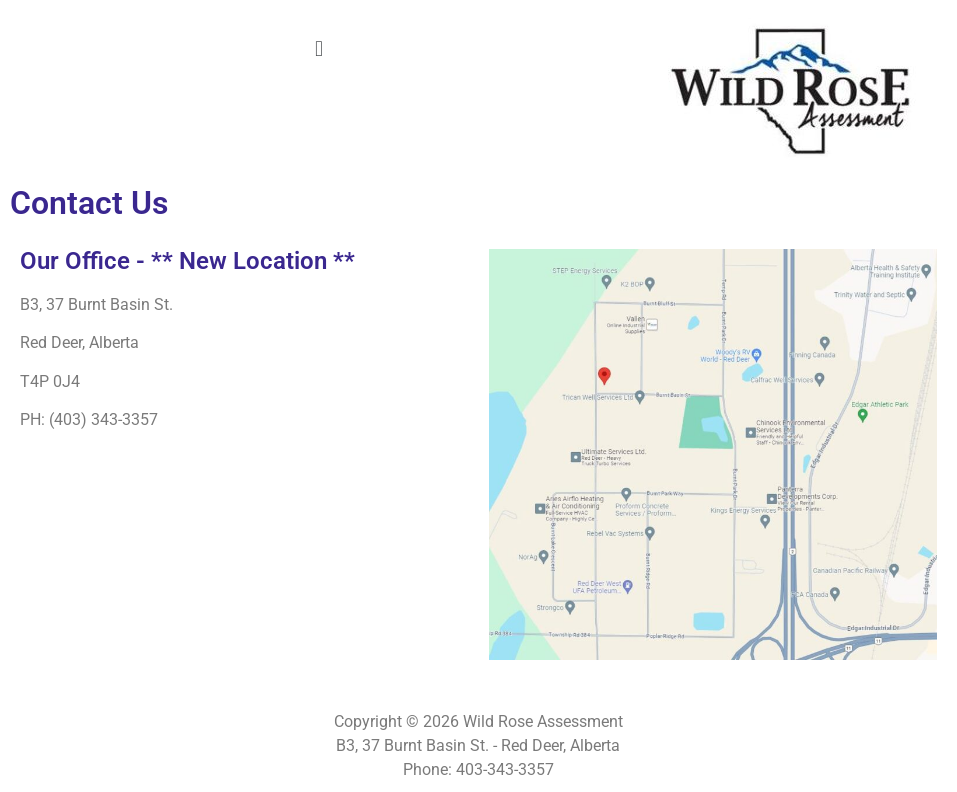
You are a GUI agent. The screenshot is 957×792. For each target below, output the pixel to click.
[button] (318, 48)
